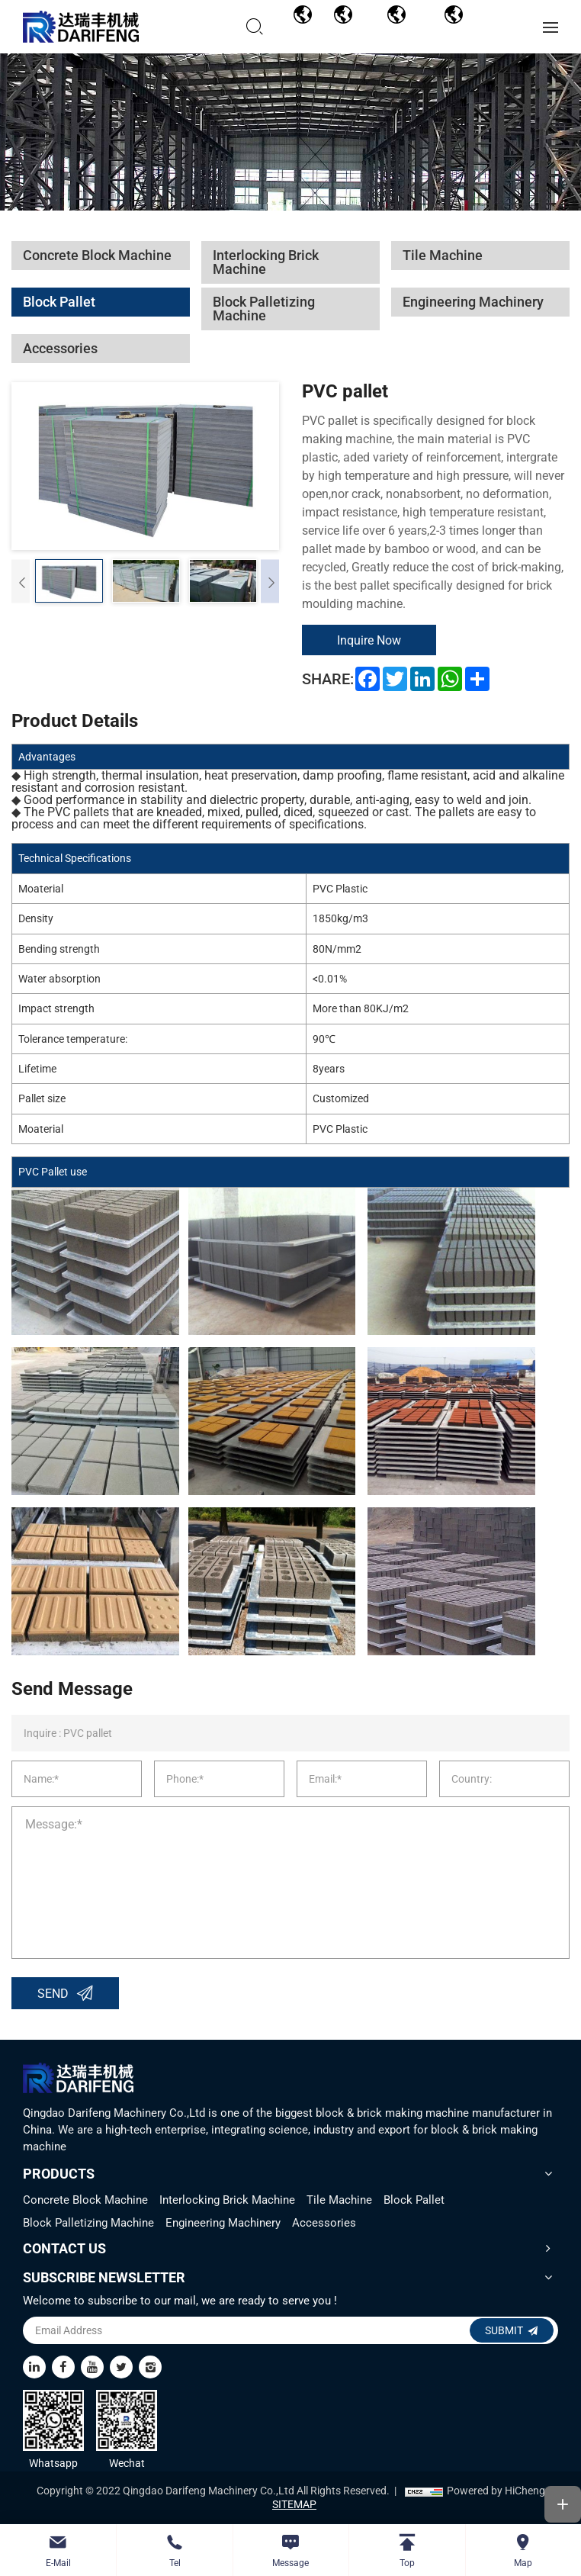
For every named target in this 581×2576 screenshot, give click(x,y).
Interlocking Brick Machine (227, 2200)
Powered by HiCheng (496, 2491)
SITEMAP (294, 2505)
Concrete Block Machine (85, 2200)
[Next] (270, 581)
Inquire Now (370, 640)
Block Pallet (414, 2200)
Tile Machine (339, 2200)
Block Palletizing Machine (88, 2223)
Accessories (324, 2223)
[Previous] (20, 581)
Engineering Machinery (223, 2223)
